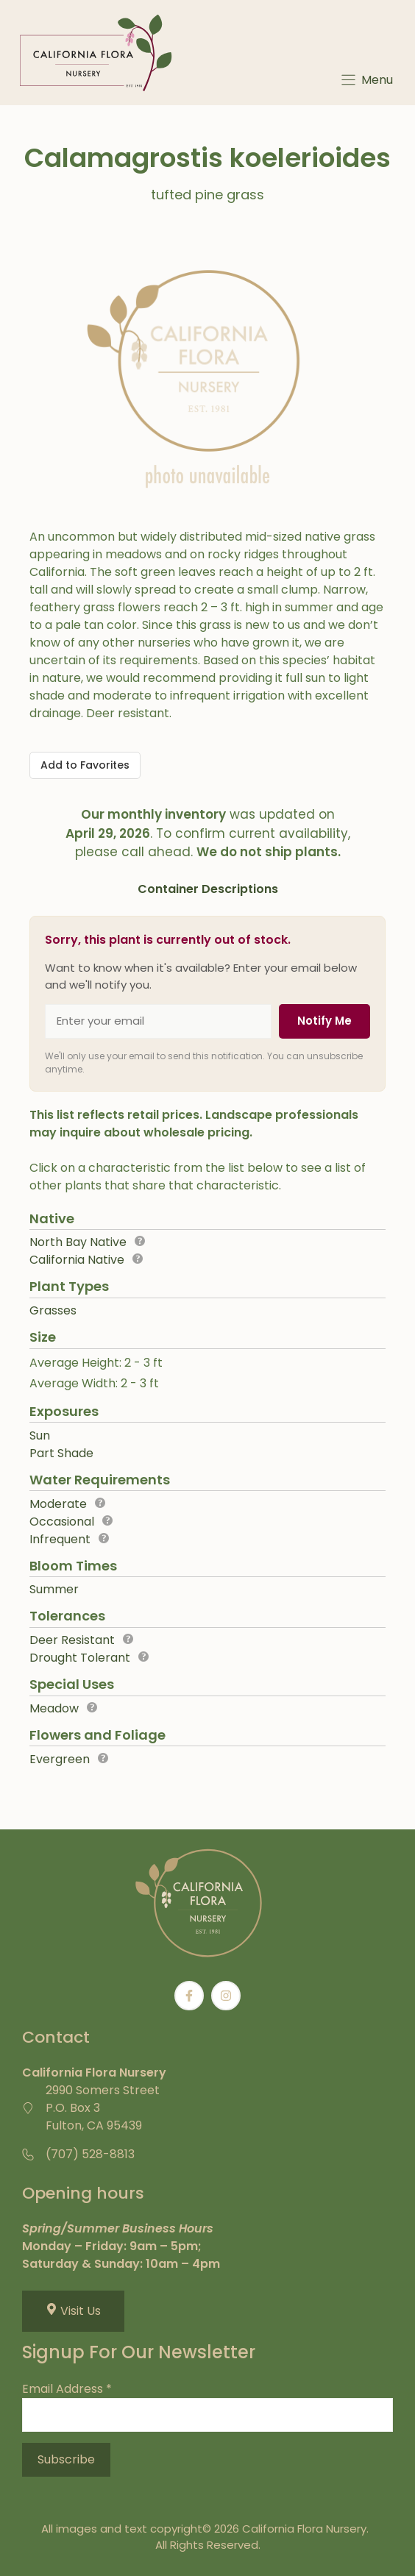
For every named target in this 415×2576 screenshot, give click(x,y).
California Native (76, 1259)
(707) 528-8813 (90, 2154)
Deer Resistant (72, 1640)
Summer (54, 1589)
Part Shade (61, 1453)
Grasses (53, 1310)
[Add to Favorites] (85, 765)
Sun (39, 1435)
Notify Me (324, 1020)
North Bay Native (78, 1242)
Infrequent (60, 1539)
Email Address (67, 2388)
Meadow (54, 1708)
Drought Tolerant (79, 1657)
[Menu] (366, 79)
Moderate (58, 1503)
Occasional (61, 1521)
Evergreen (59, 1759)
